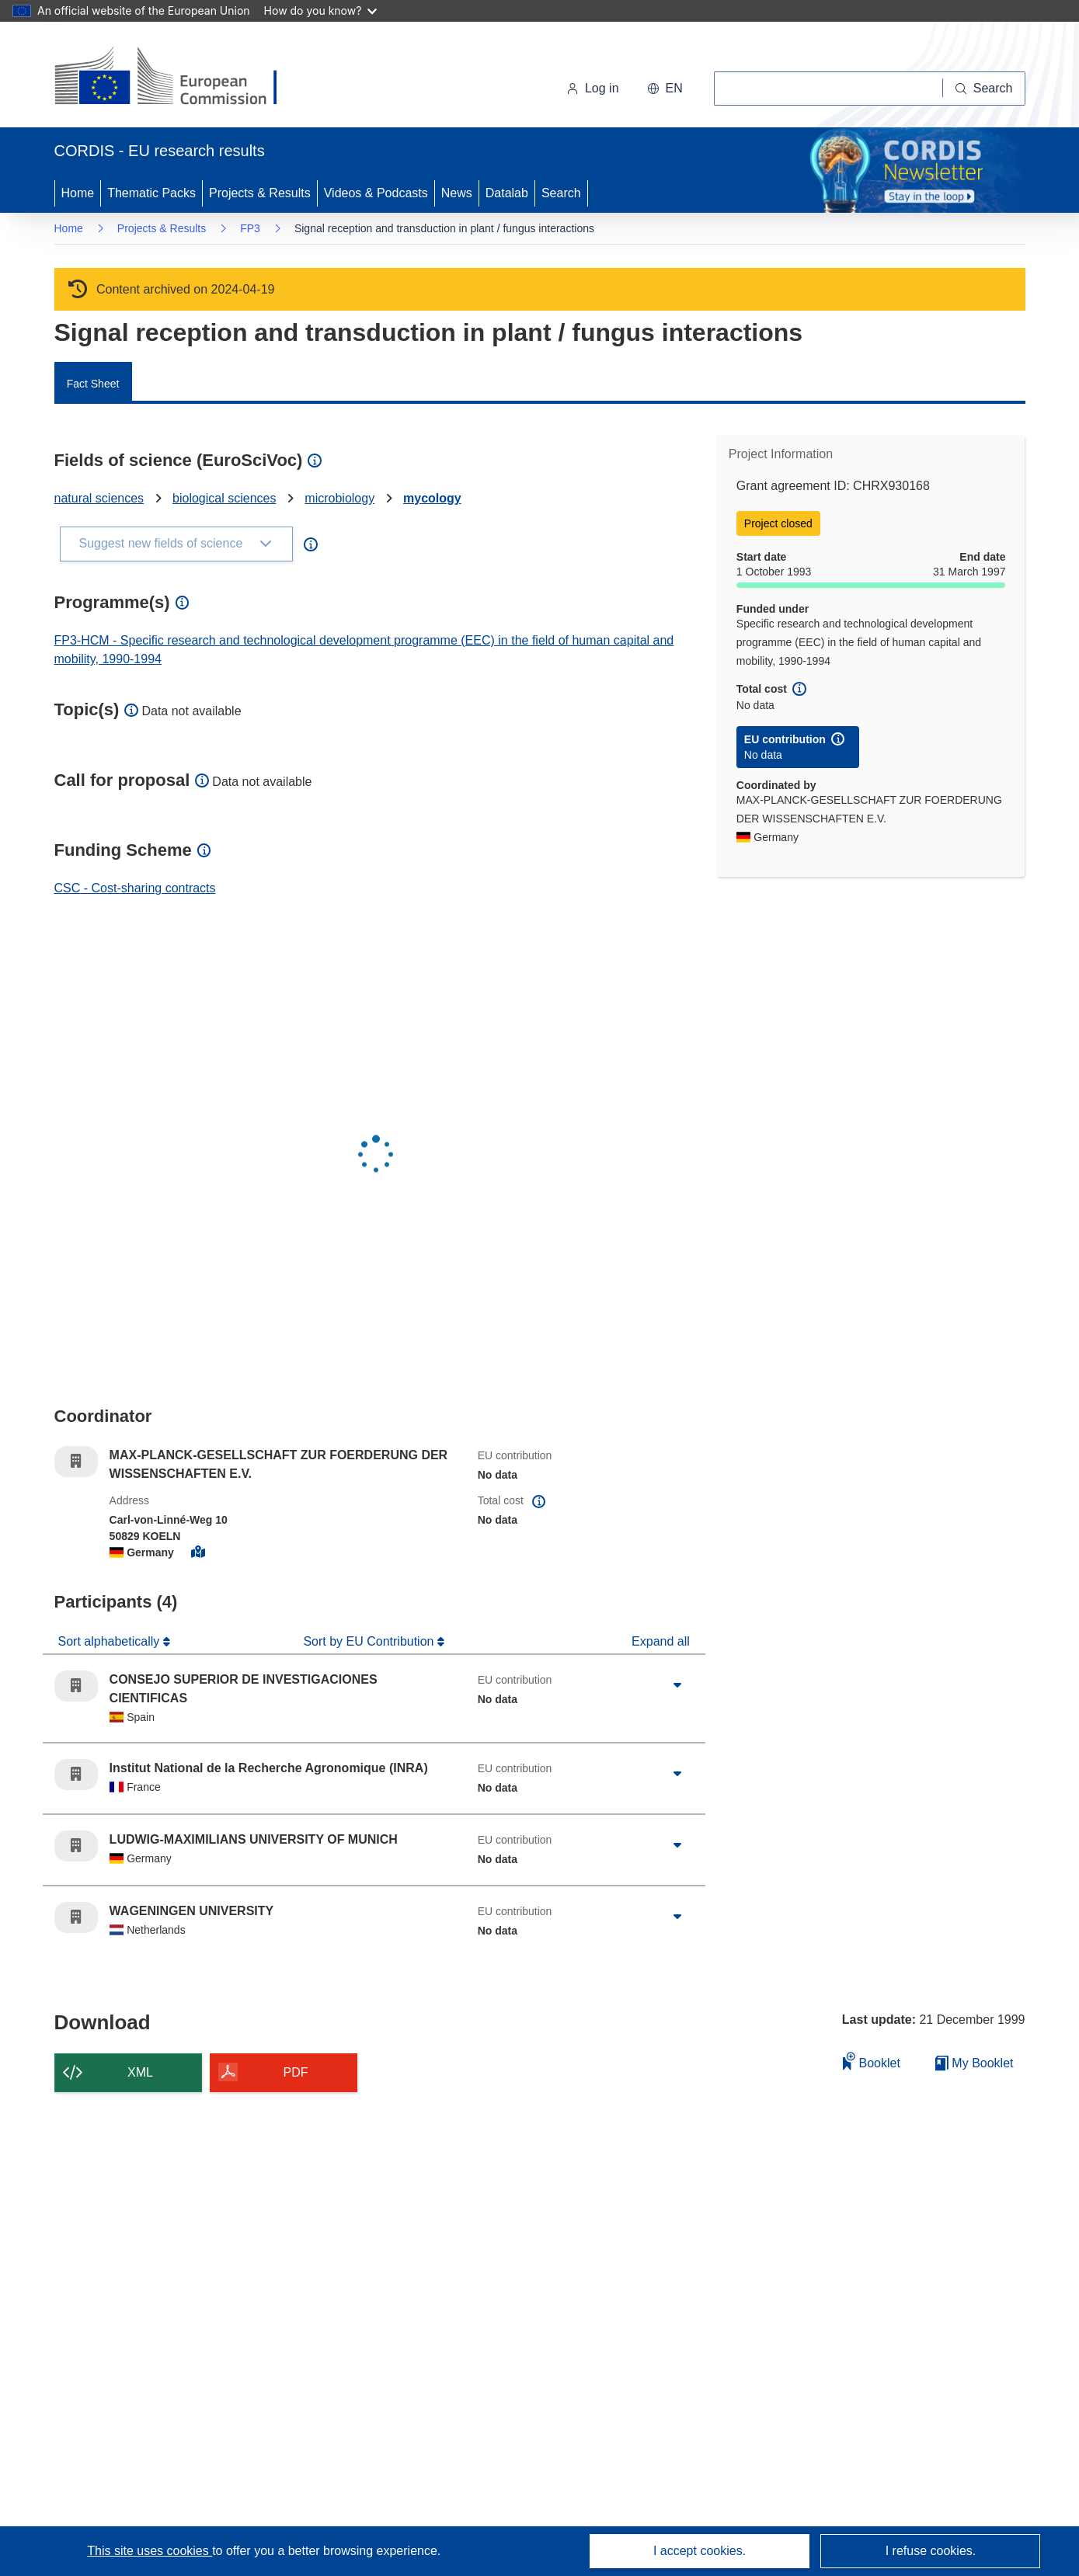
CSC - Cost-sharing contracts (135, 888)
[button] (665, 88)
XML (140, 2072)
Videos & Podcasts (376, 193)
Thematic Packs (151, 193)
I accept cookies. (699, 2550)
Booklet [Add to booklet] (871, 2061)
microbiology (339, 498)
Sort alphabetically (110, 1641)
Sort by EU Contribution (370, 1641)
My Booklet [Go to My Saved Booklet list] (974, 2063)
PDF (296, 2072)
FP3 (250, 228)
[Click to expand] (677, 1686)
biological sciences (224, 498)
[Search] (984, 88)
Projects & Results (260, 193)
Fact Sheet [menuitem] (93, 383)
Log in (592, 88)
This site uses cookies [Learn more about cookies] (149, 2550)
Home (78, 193)
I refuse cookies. (931, 2550)
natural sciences (99, 498)
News (456, 193)
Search (561, 193)
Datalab (507, 193)
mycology (432, 498)
